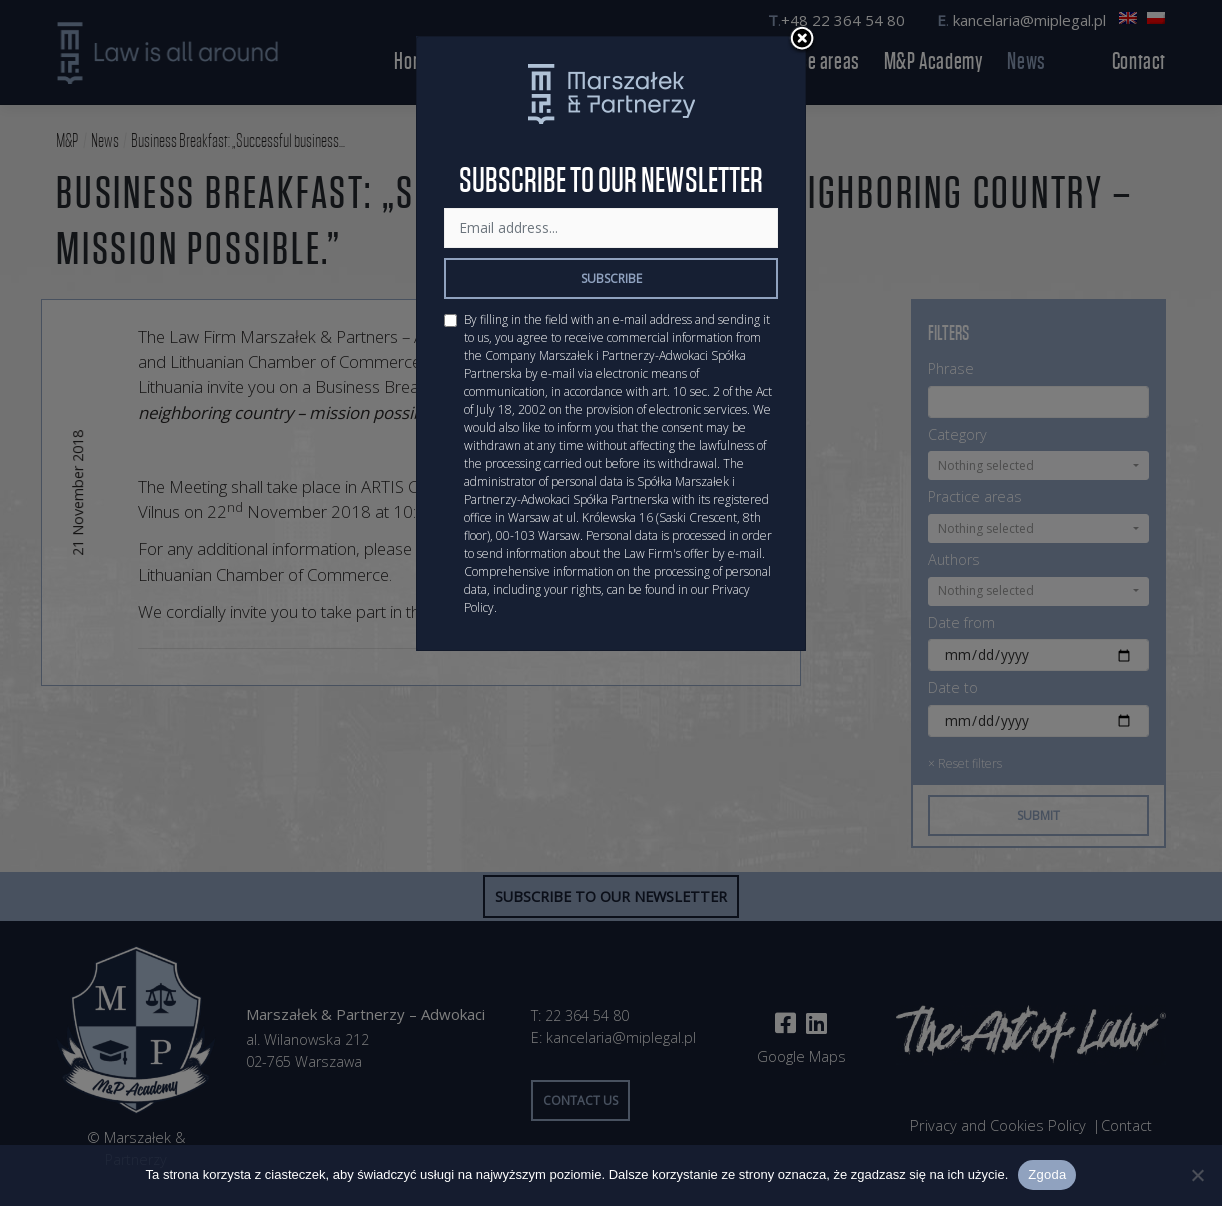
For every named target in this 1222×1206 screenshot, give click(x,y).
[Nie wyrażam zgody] (1197, 1175)
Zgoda (1047, 1174)
